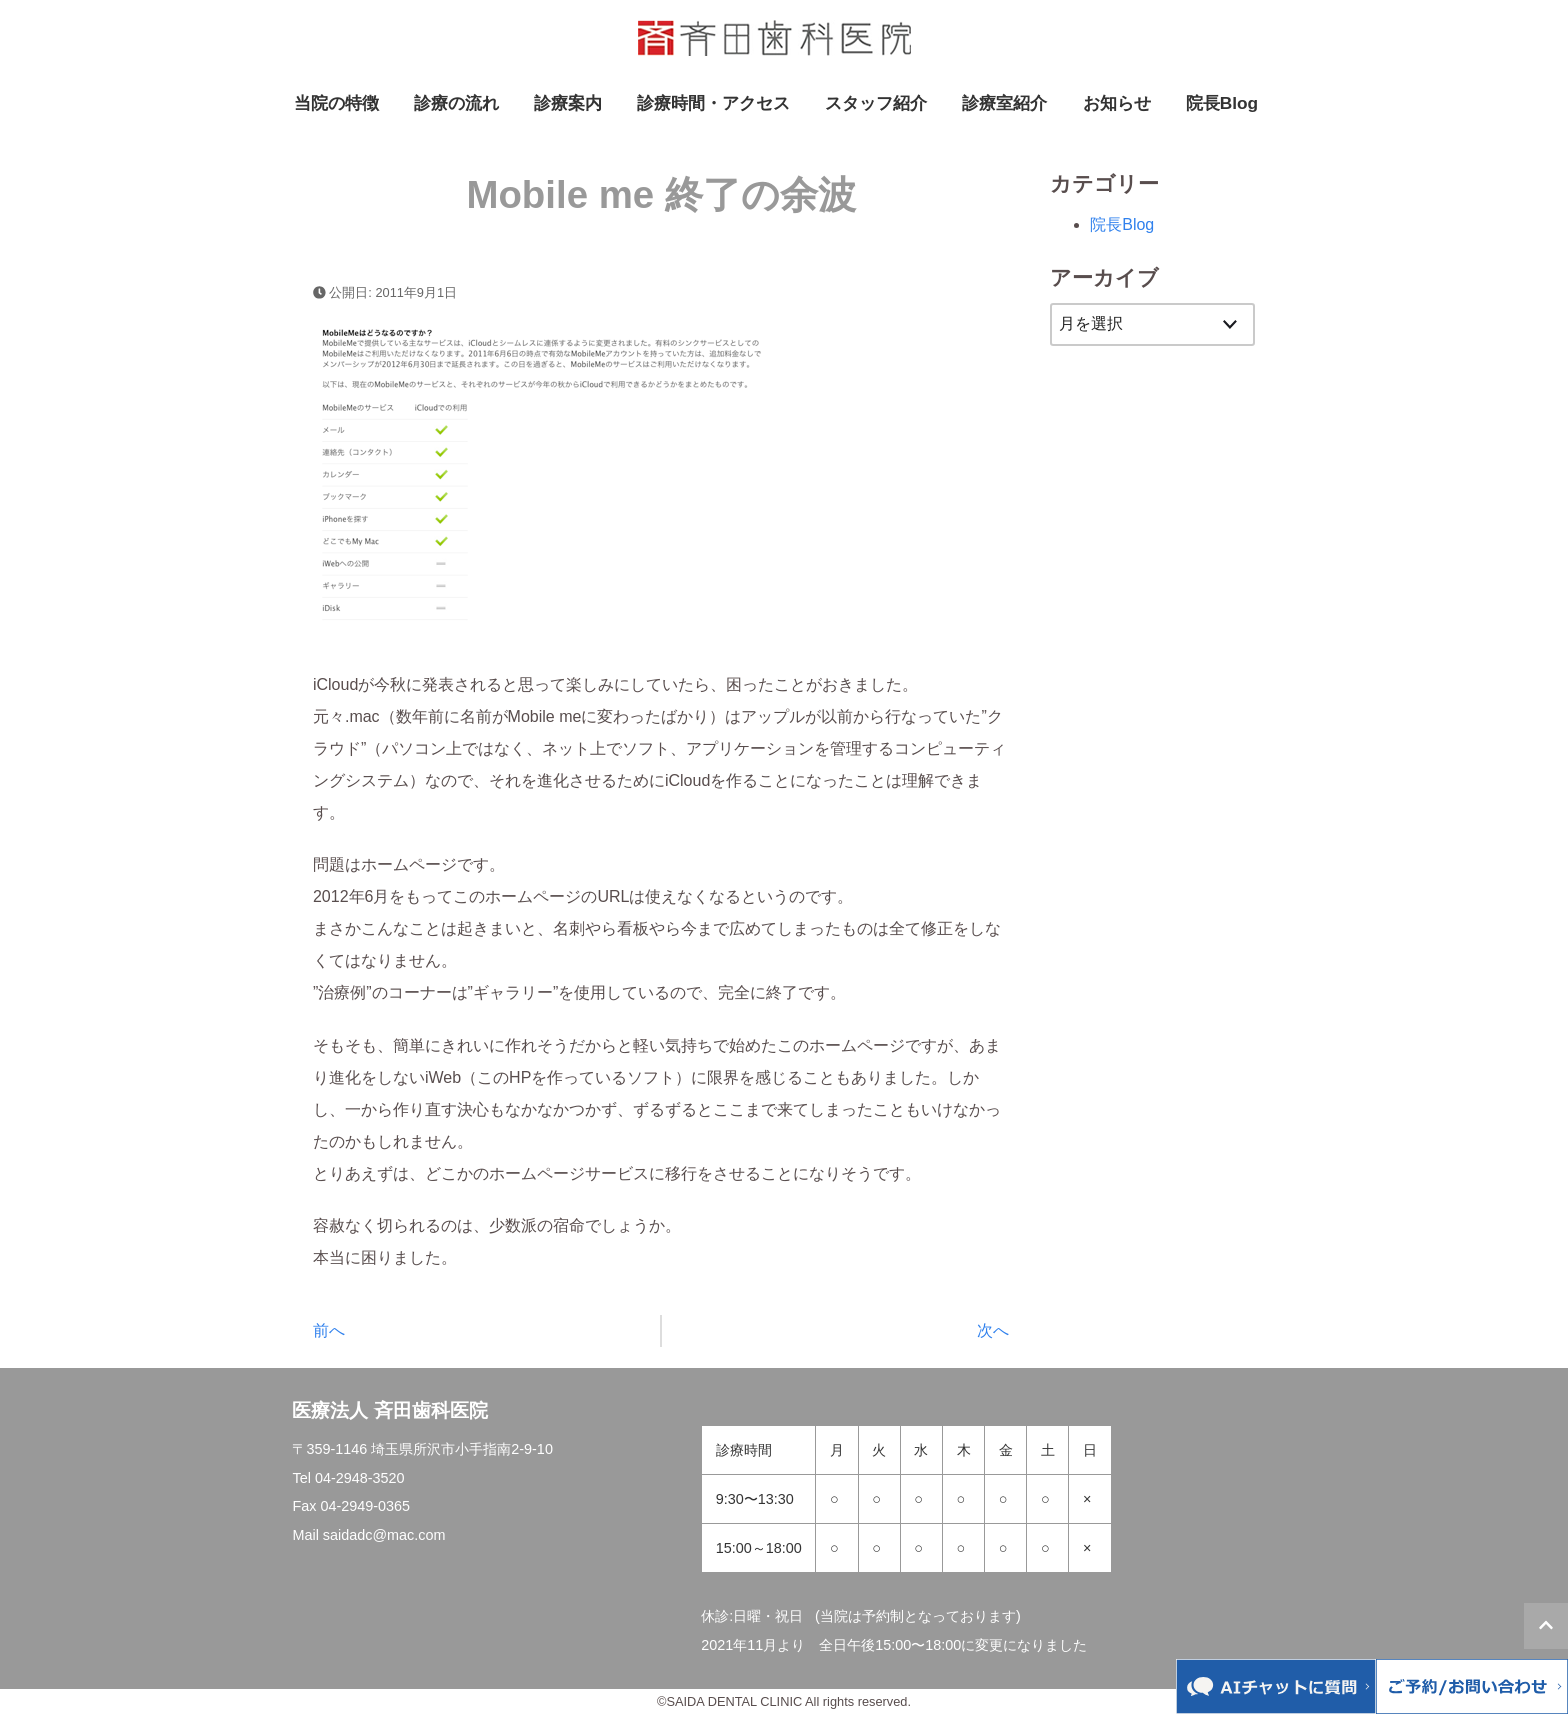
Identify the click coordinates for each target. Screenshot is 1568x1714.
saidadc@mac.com (384, 1535)
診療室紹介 (1004, 103)
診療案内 (568, 103)
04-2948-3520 (360, 1478)
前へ (329, 1330)
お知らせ (1117, 103)
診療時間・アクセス (713, 103)
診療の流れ (456, 103)
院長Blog (1222, 103)
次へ (993, 1330)
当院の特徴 (336, 103)
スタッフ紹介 (876, 103)
